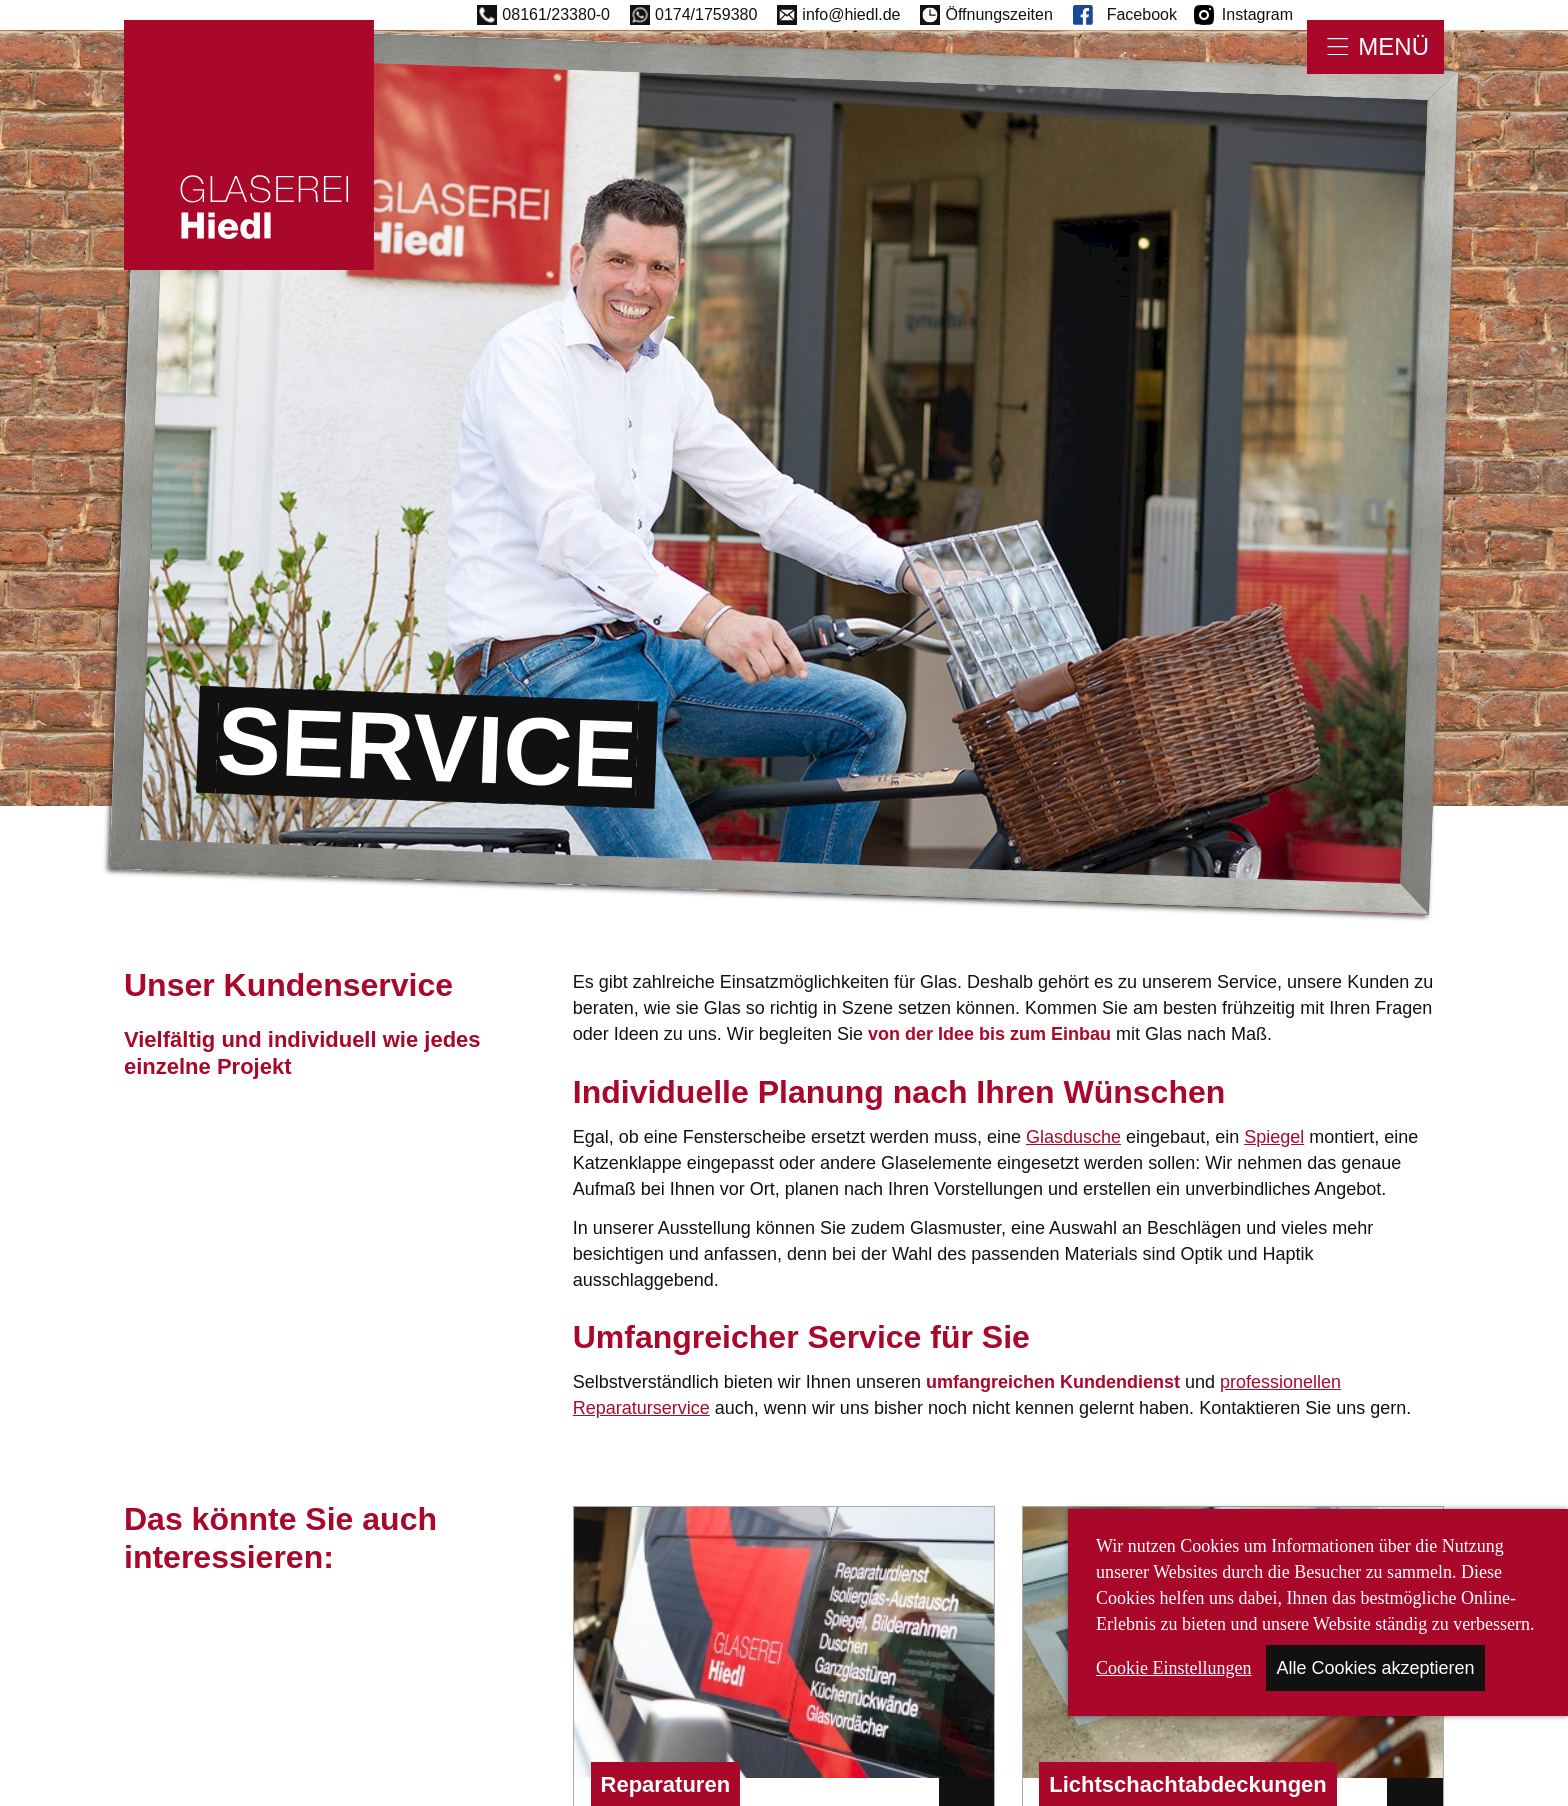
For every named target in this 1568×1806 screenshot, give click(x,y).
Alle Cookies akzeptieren (1375, 1668)
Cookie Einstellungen (1173, 1668)
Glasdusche (1073, 1137)
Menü (1393, 46)
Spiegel (1274, 1137)
